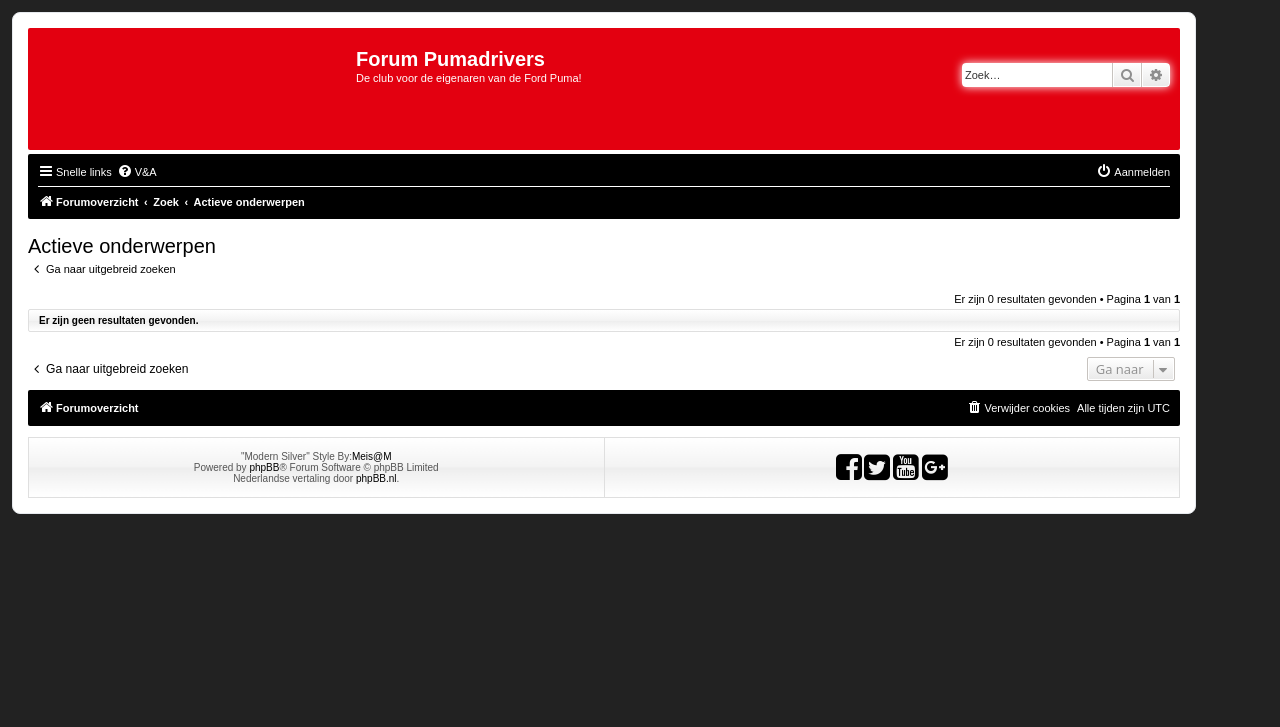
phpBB (264, 467)
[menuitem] (137, 172)
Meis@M (372, 456)
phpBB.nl (376, 478)
